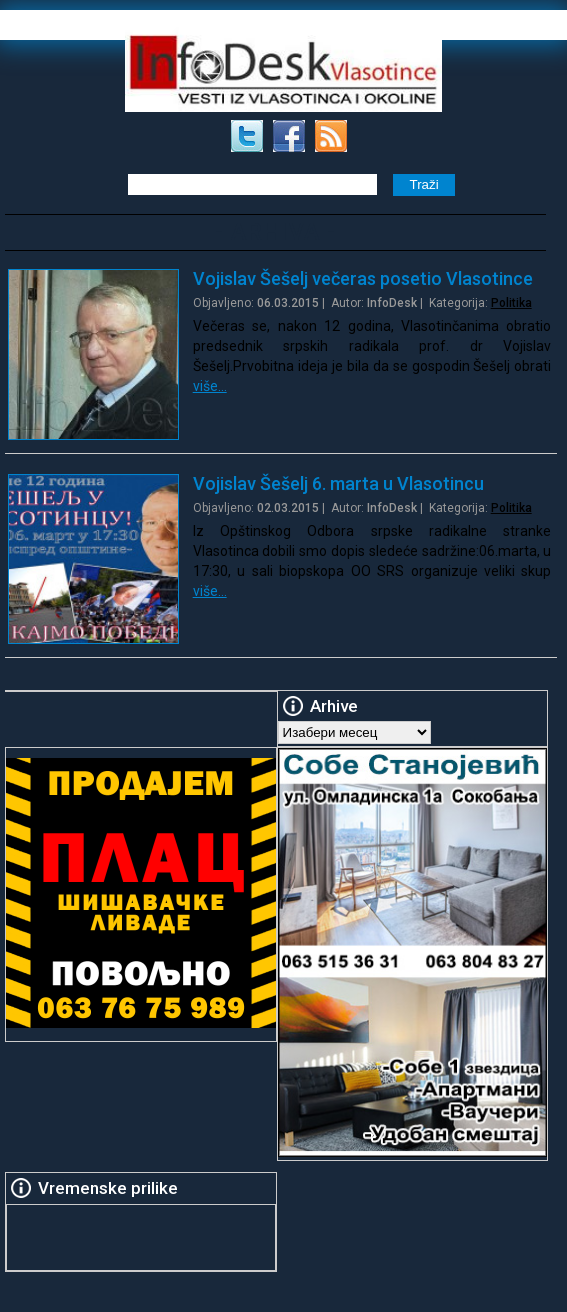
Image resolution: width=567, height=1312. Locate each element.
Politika (511, 303)
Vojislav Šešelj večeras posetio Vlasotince (363, 278)
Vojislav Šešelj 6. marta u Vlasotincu (338, 483)
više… (210, 386)
